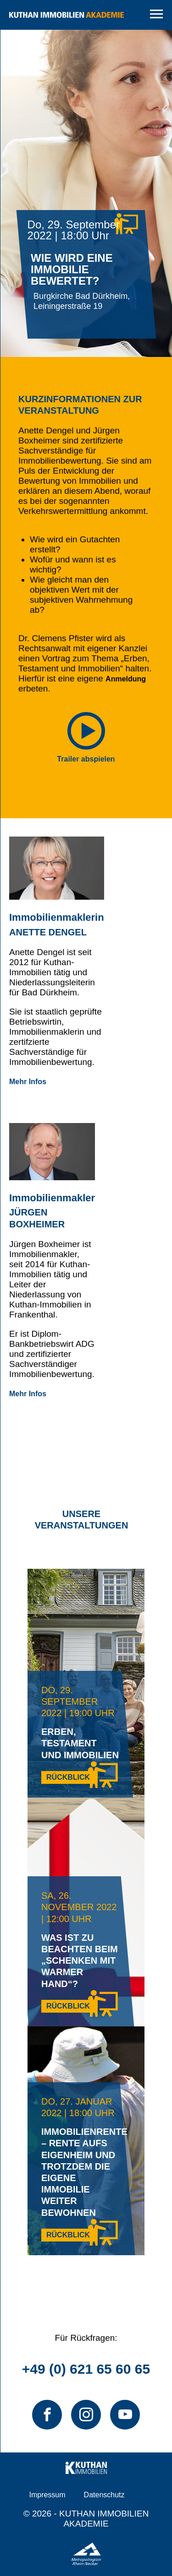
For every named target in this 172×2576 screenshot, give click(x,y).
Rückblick (68, 1777)
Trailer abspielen (86, 759)
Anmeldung (125, 679)
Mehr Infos (27, 1081)
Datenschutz (104, 2495)
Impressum (47, 2495)
